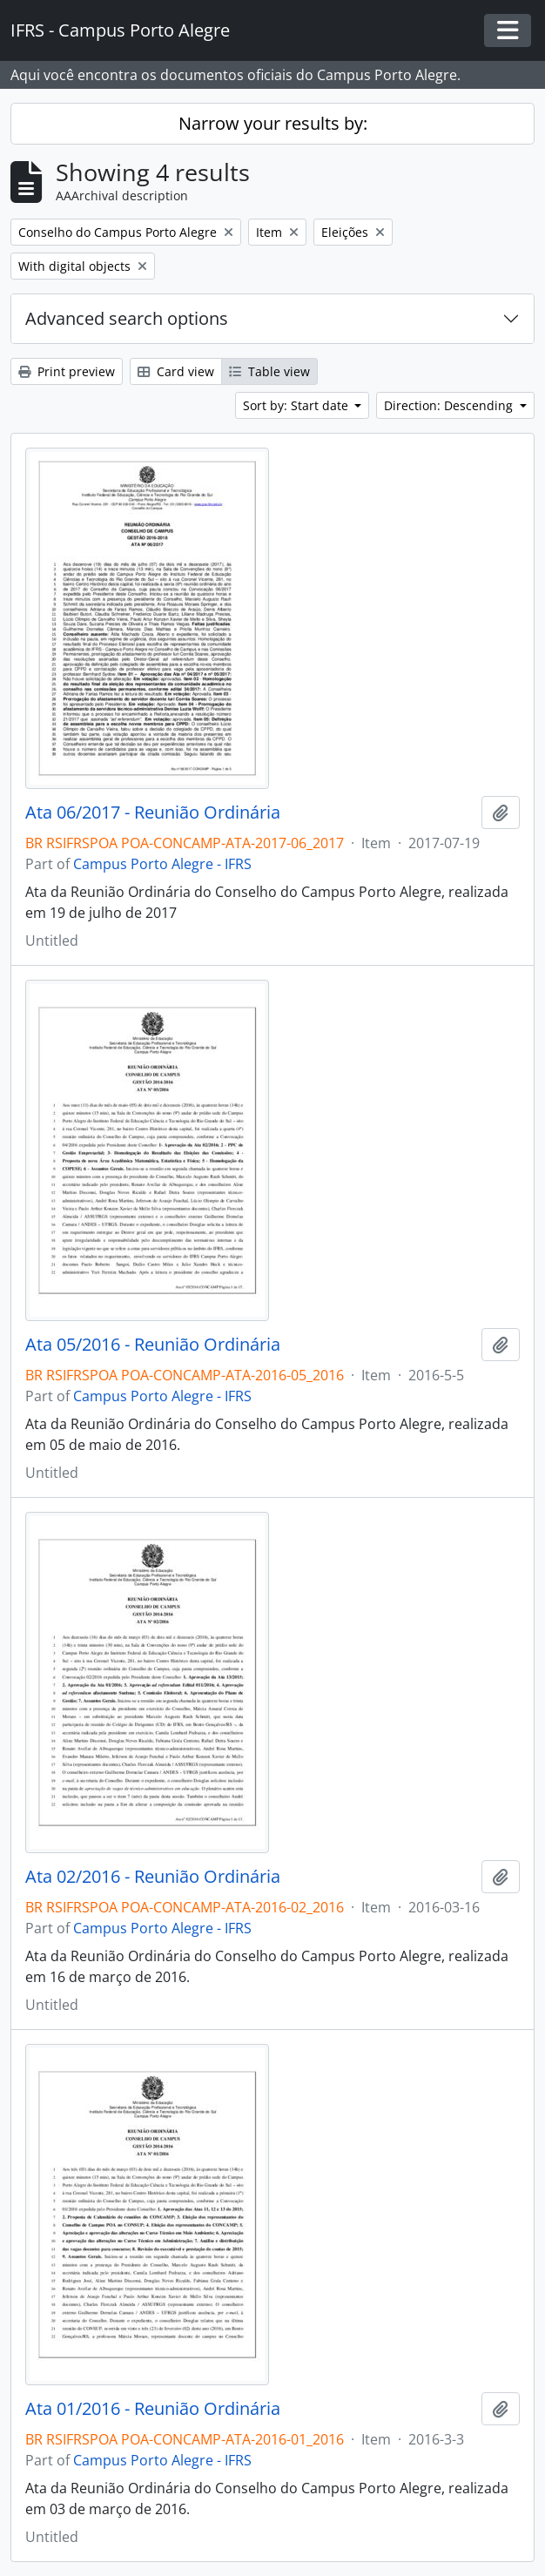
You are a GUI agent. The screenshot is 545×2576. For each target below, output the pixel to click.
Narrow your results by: (272, 123)
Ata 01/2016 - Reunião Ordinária (152, 2408)
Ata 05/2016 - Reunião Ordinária (152, 1344)
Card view (176, 371)
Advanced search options (126, 318)
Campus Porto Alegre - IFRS (162, 863)
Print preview (66, 371)
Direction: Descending (450, 405)
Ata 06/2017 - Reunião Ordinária (152, 812)
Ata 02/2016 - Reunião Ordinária (152, 1876)
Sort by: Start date (297, 405)
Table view (269, 371)
